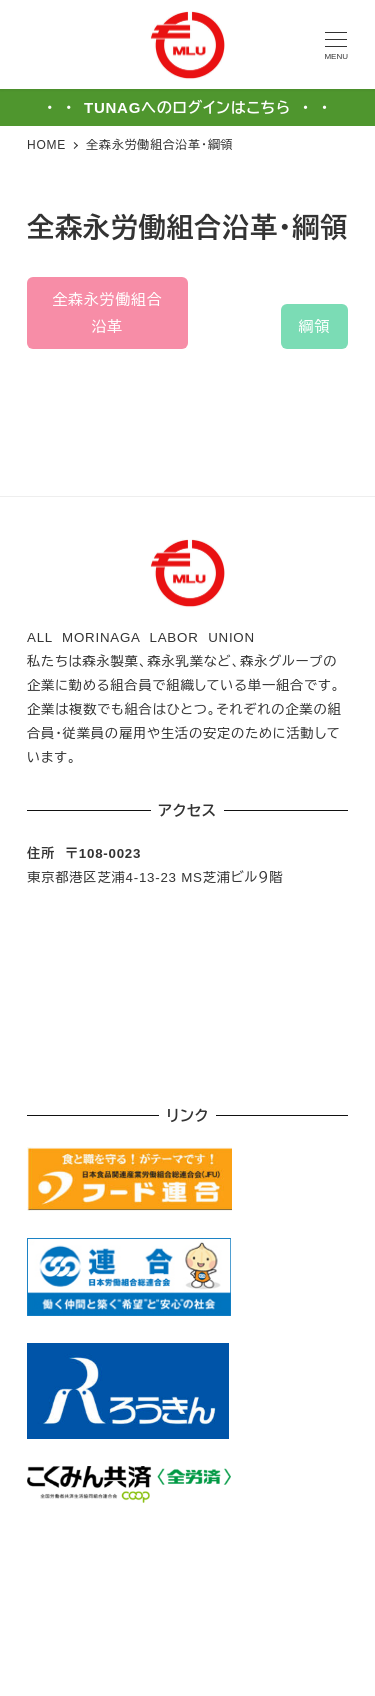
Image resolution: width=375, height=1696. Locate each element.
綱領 (315, 326)
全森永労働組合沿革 (107, 313)
